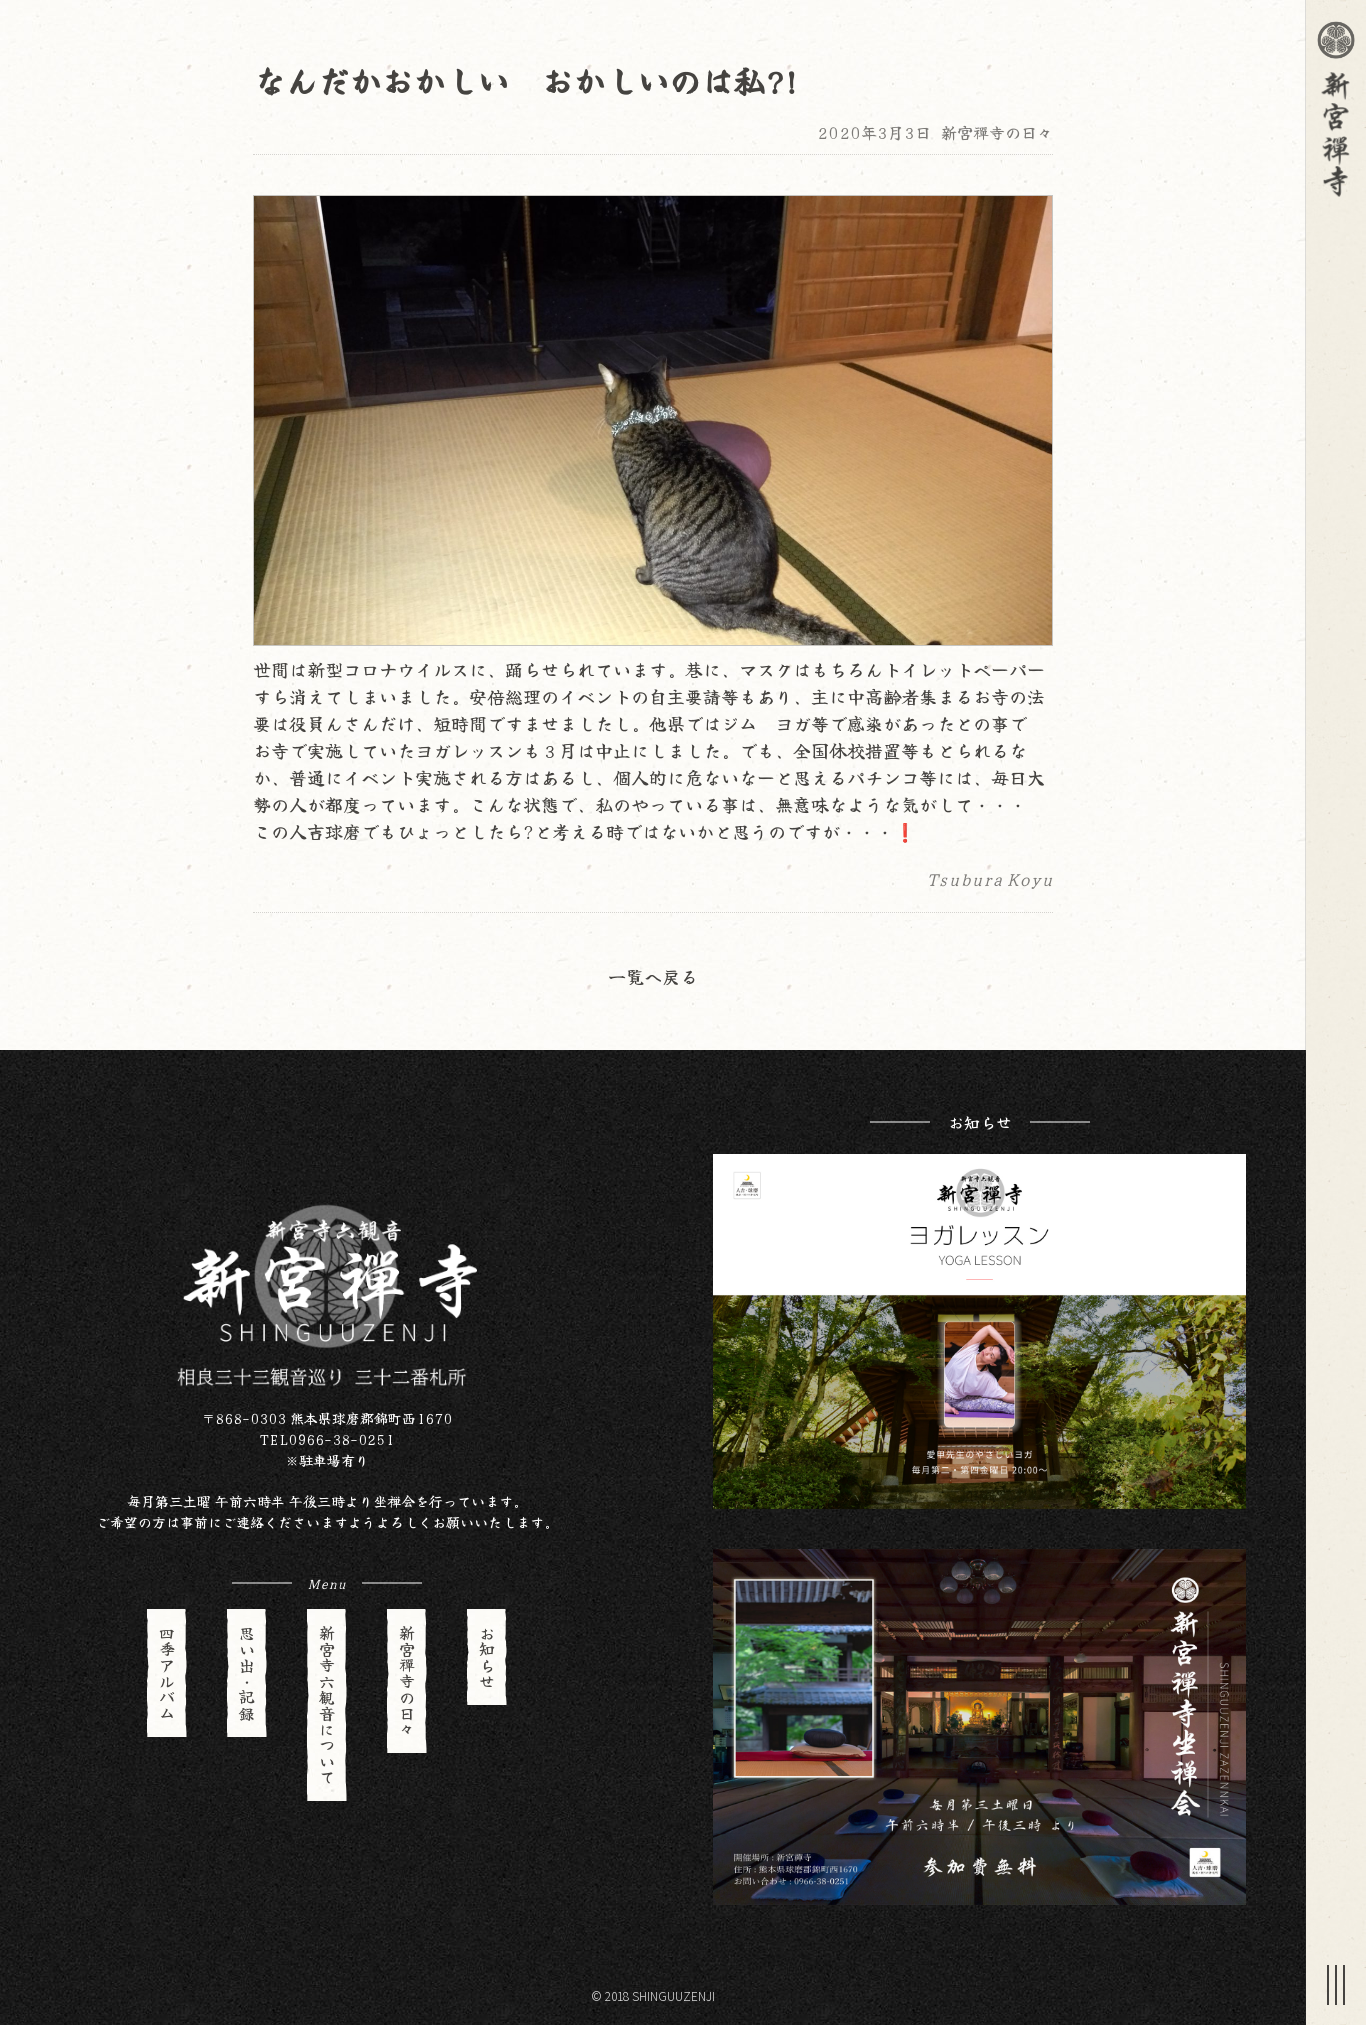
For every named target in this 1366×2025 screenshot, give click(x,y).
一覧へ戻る (653, 976)
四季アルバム (167, 1673)
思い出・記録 (247, 1673)
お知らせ (487, 1657)
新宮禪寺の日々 (997, 132)
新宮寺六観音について (327, 1705)
